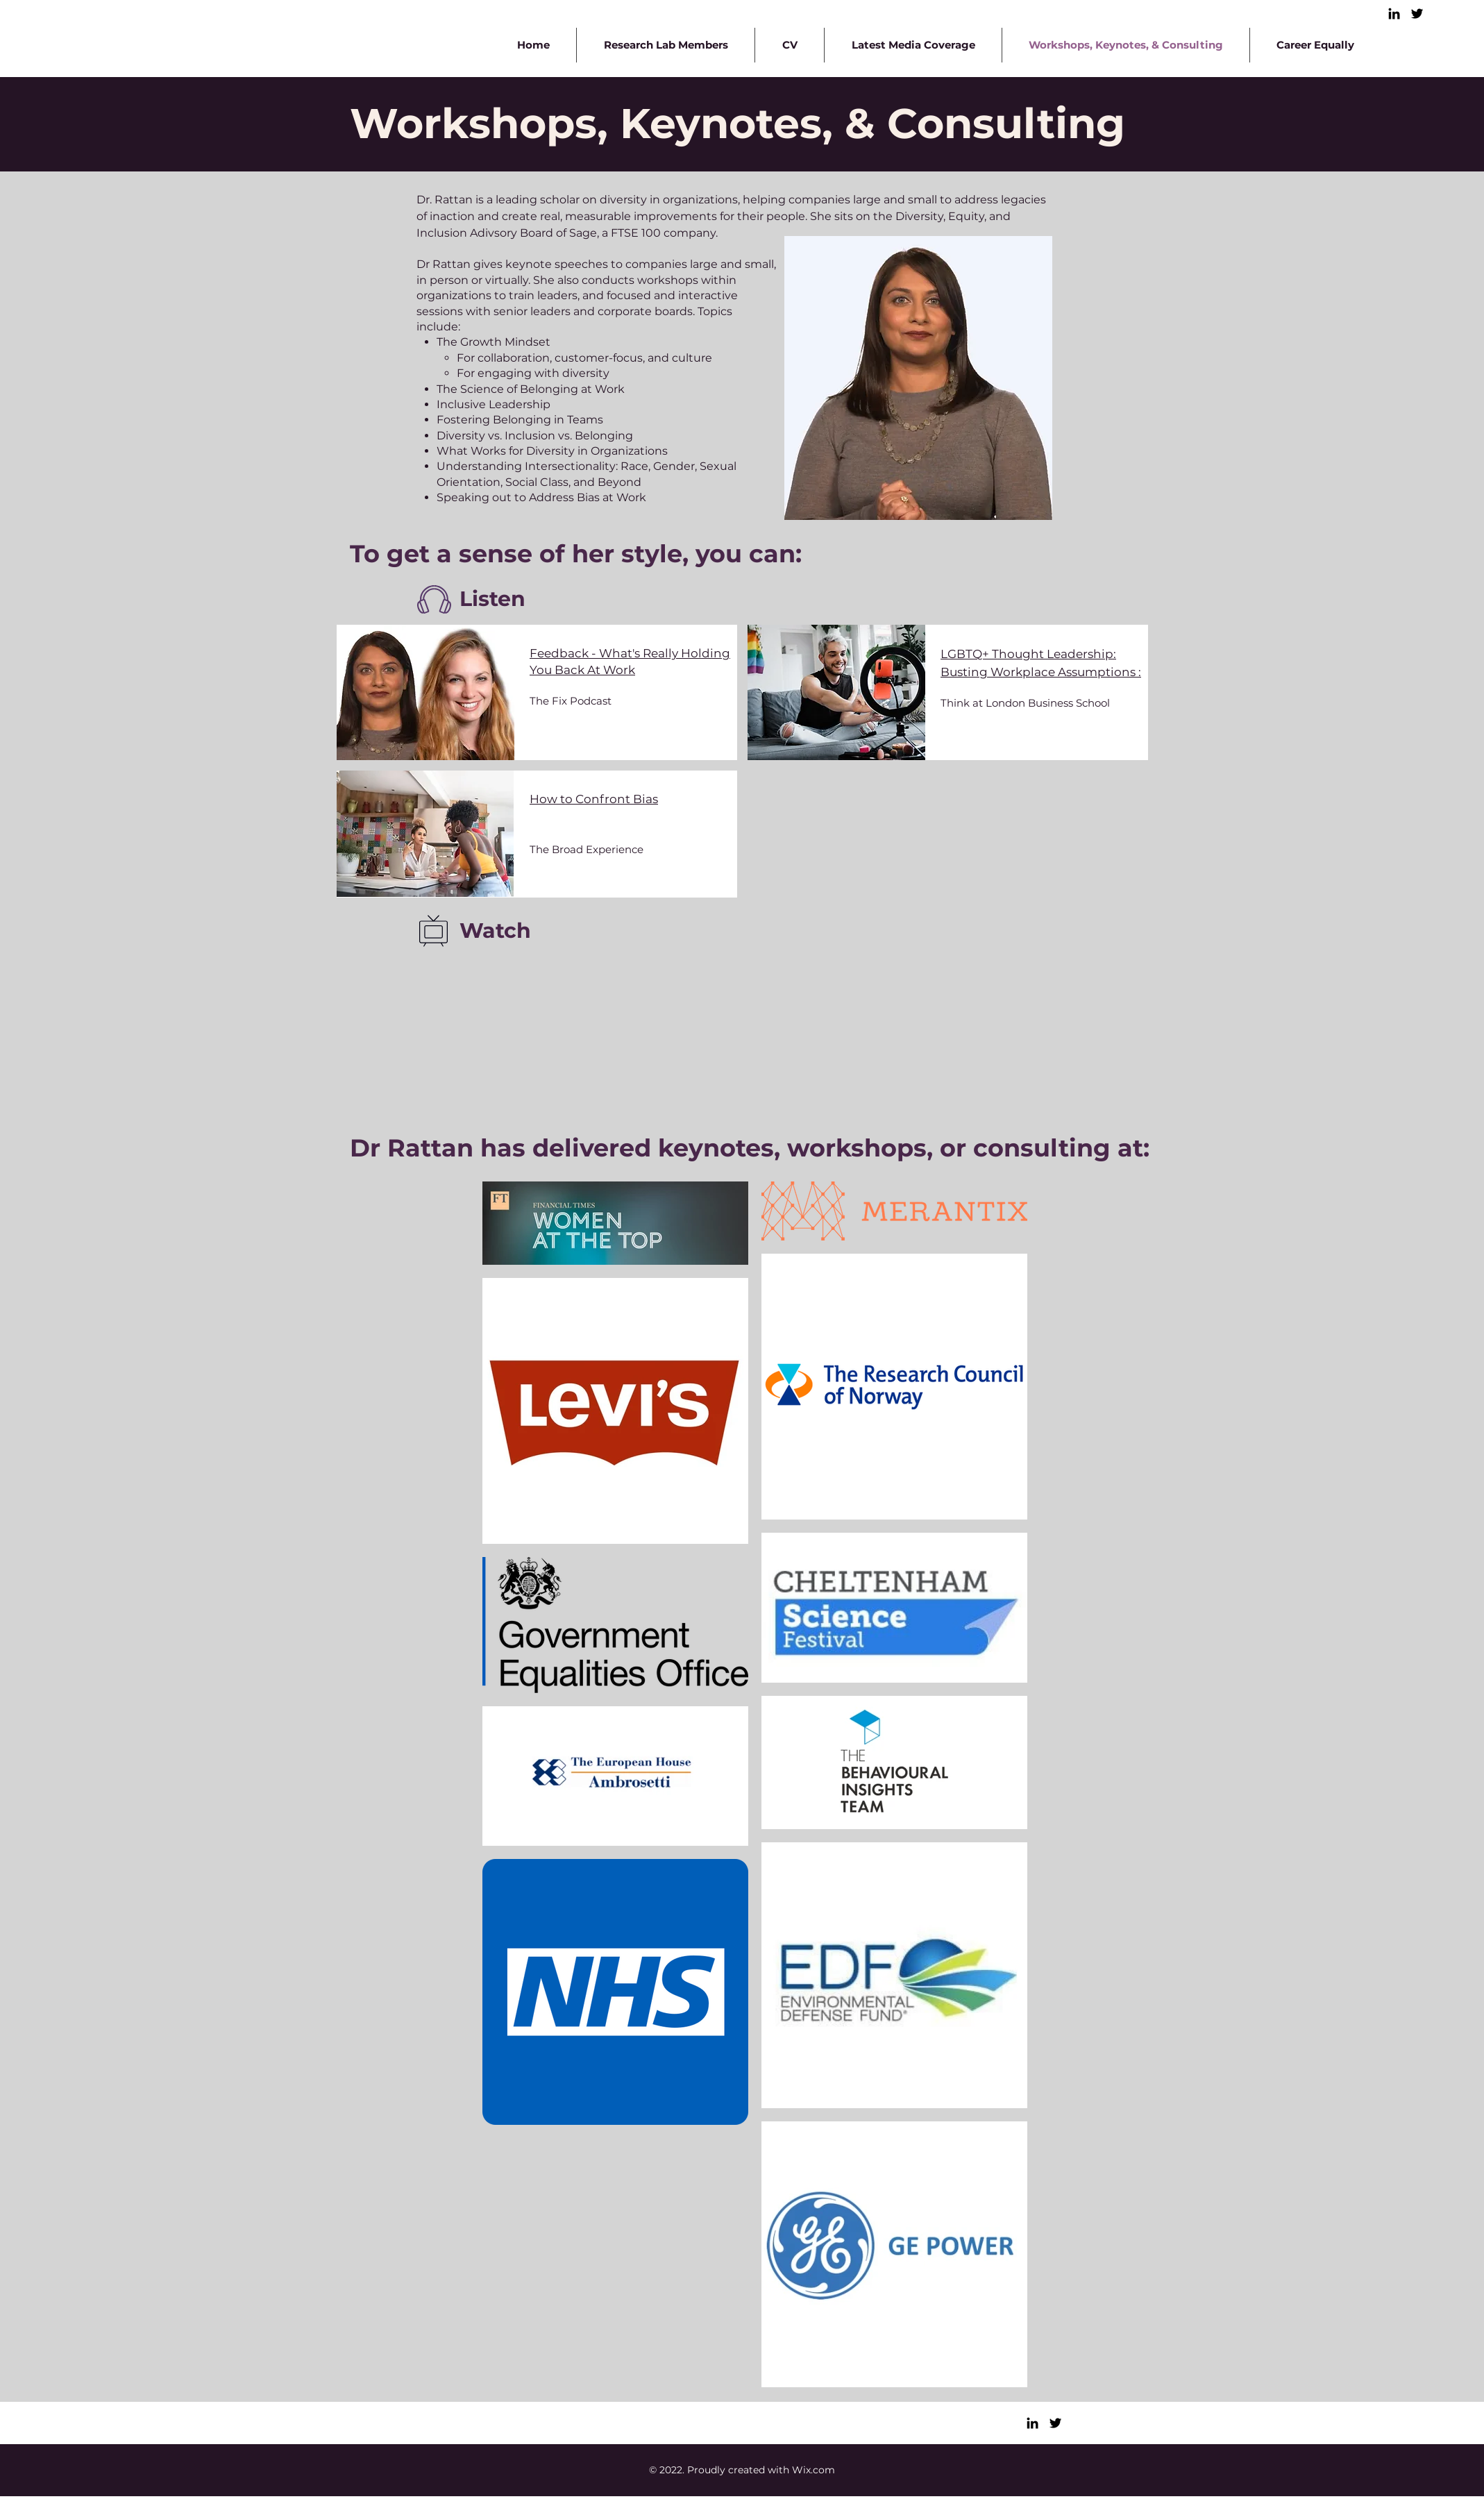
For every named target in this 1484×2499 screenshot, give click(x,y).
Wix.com (813, 2470)
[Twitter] (1417, 14)
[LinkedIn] (1394, 14)
